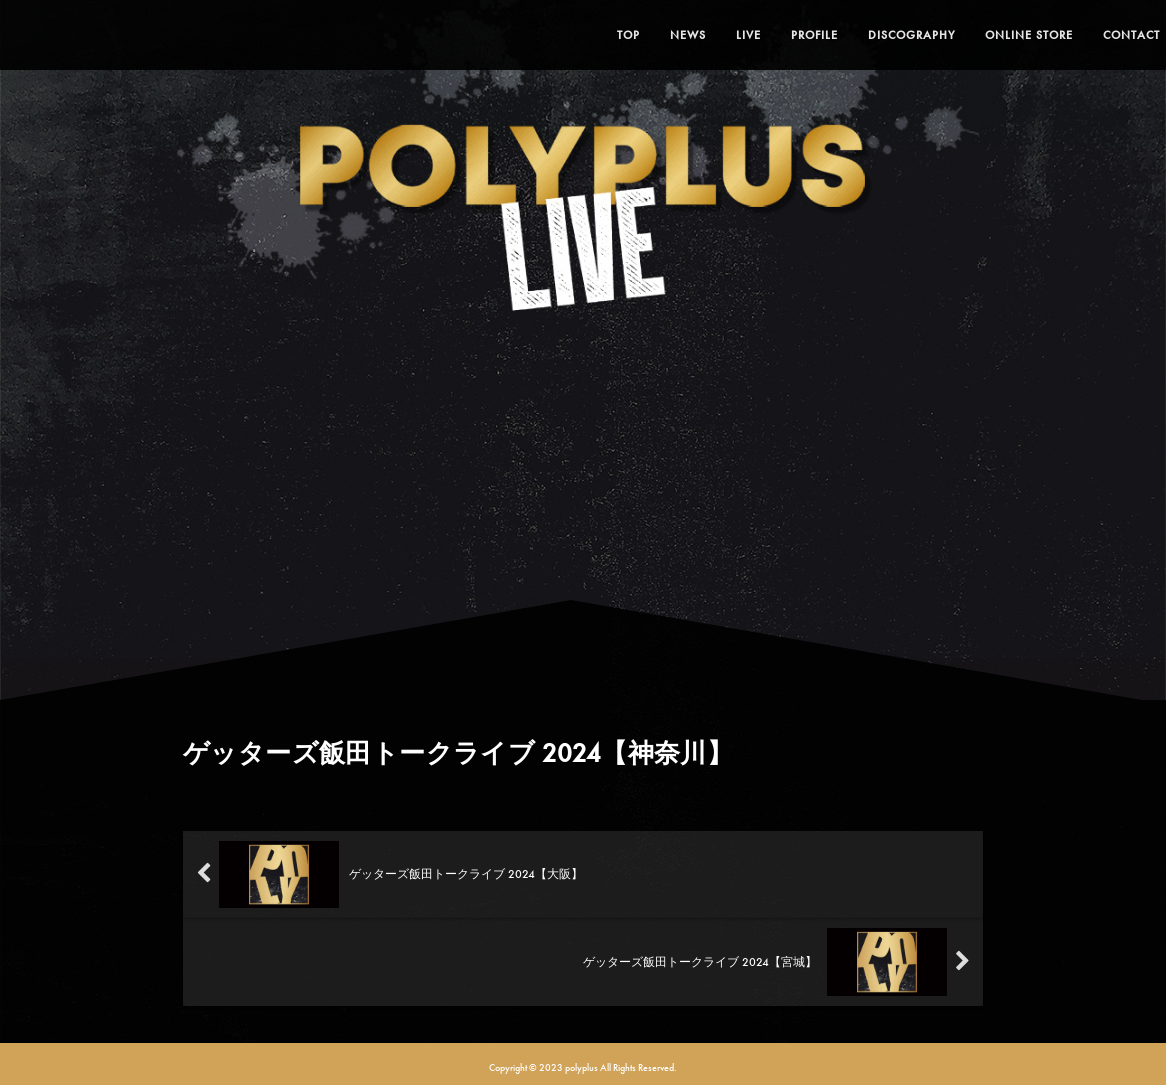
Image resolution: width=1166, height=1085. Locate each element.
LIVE (704, 35)
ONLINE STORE (985, 35)
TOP (584, 35)
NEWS (644, 35)
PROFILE (770, 35)
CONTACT (1087, 35)
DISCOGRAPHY (867, 35)
